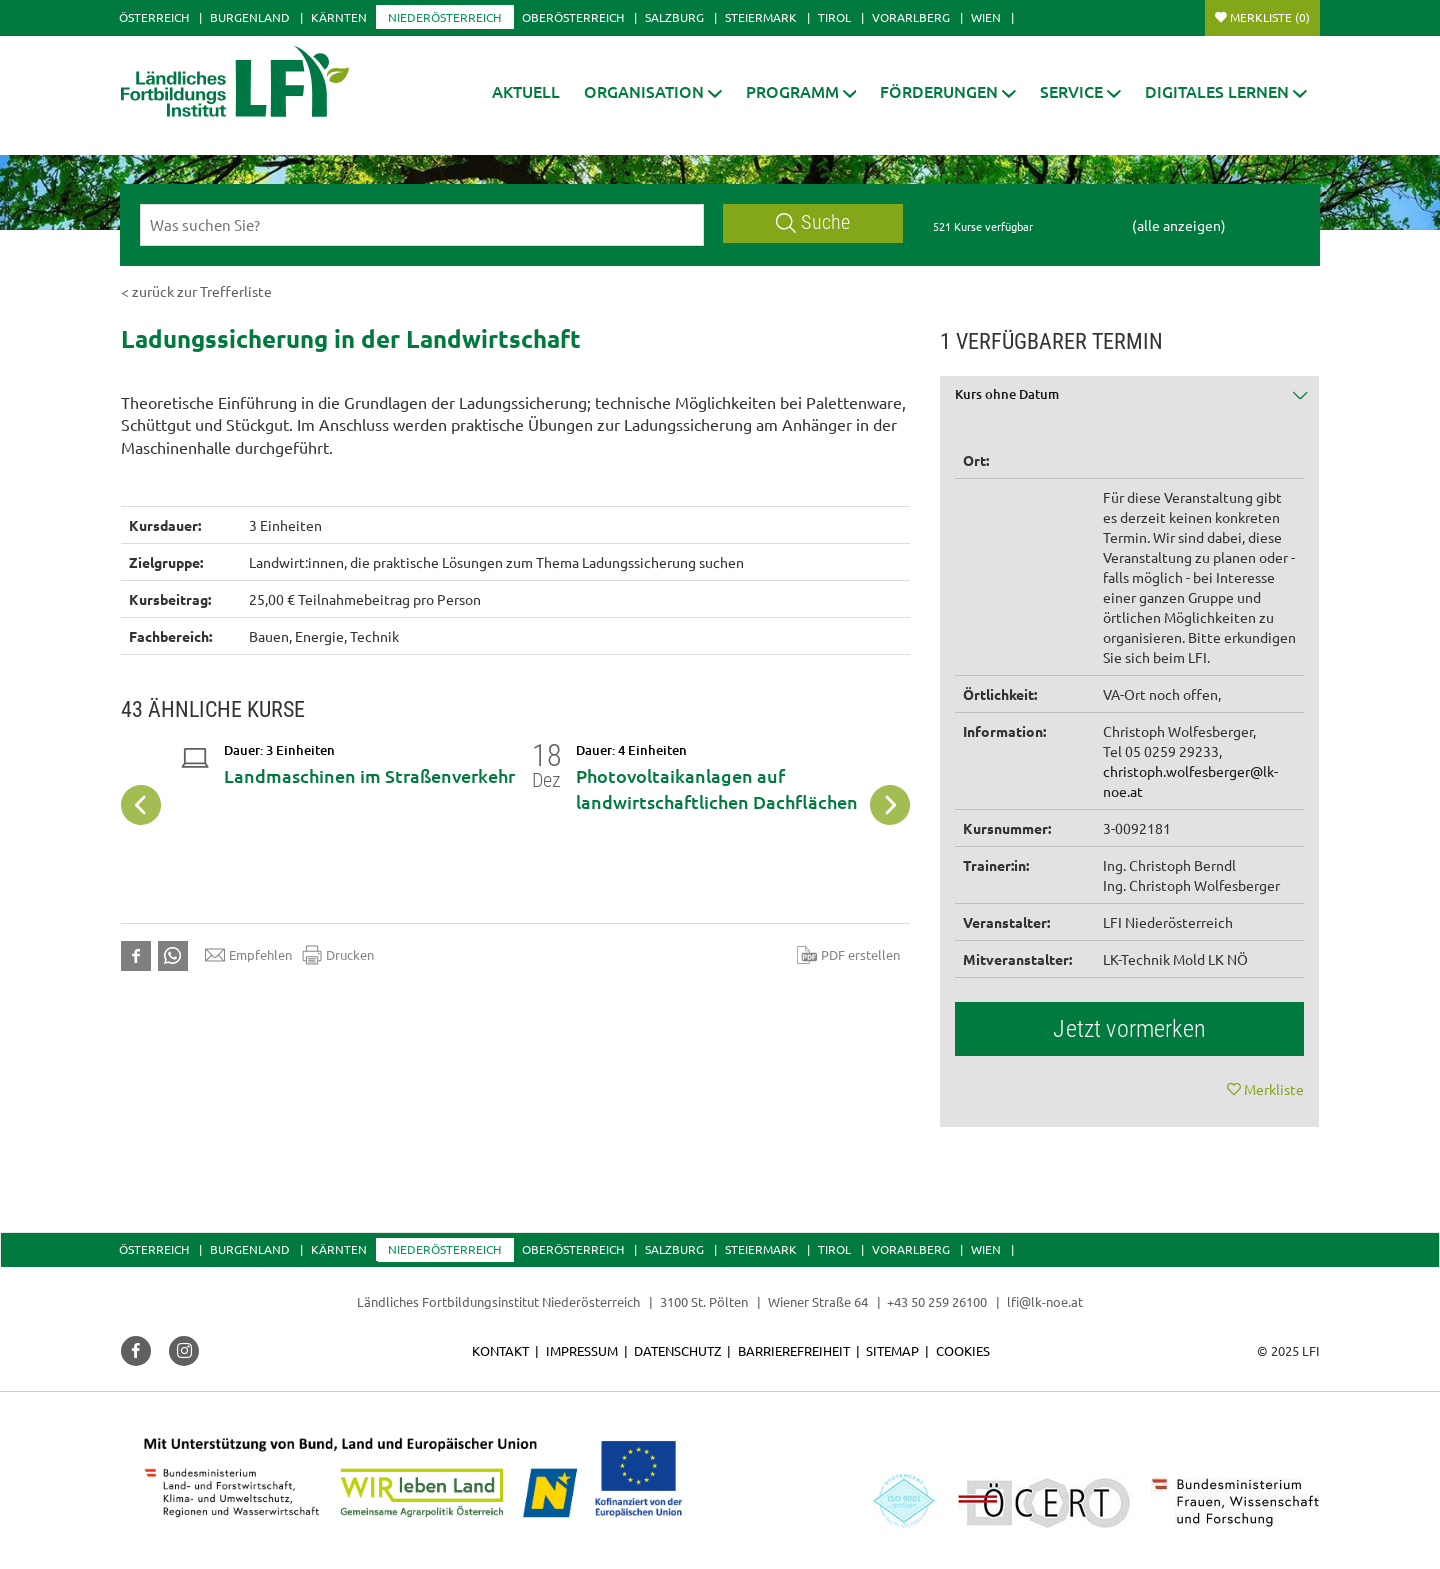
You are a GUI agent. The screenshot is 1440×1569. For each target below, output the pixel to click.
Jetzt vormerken (1129, 1029)
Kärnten (339, 17)
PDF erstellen (848, 955)
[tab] (1130, 401)
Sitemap (892, 1350)
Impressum (582, 1350)
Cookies (963, 1350)
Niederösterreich (444, 17)
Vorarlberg (911, 17)
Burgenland (250, 17)
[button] (653, 91)
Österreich (154, 17)
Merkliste (1270, 17)
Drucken (338, 955)
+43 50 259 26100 (937, 1301)
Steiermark (761, 17)
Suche (813, 222)
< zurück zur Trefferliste (196, 291)
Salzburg (674, 17)
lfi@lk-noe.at (1045, 1301)
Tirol (834, 17)
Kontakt (500, 1350)
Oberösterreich (573, 17)
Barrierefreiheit (794, 1350)
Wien (986, 17)
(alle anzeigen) (1179, 225)
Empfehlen (248, 955)
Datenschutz (677, 1350)
